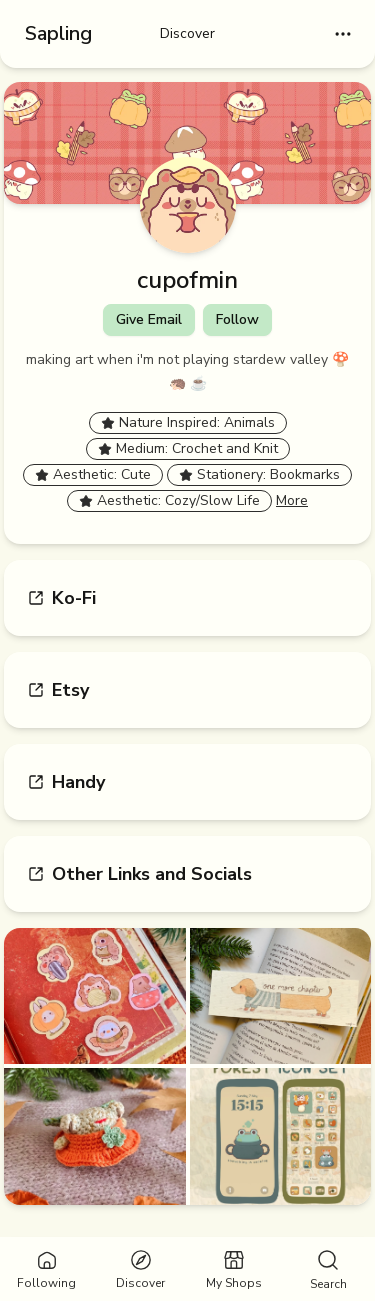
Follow (237, 319)
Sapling (58, 33)
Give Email (149, 319)
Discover (187, 33)
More (292, 500)
